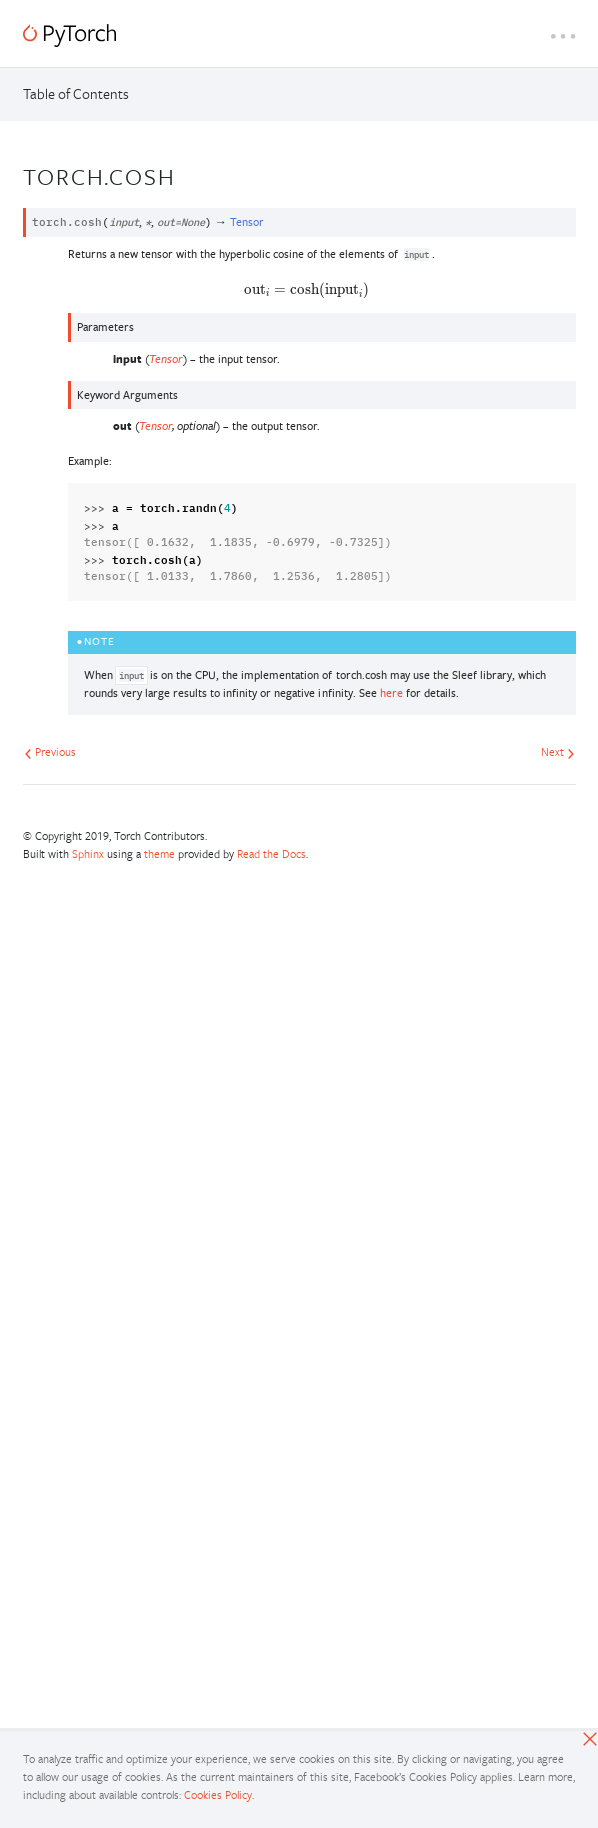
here (391, 692)
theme (159, 853)
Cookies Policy (218, 1794)
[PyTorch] (69, 35)
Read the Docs (271, 853)
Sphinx (88, 853)
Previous (50, 751)
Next (558, 751)
